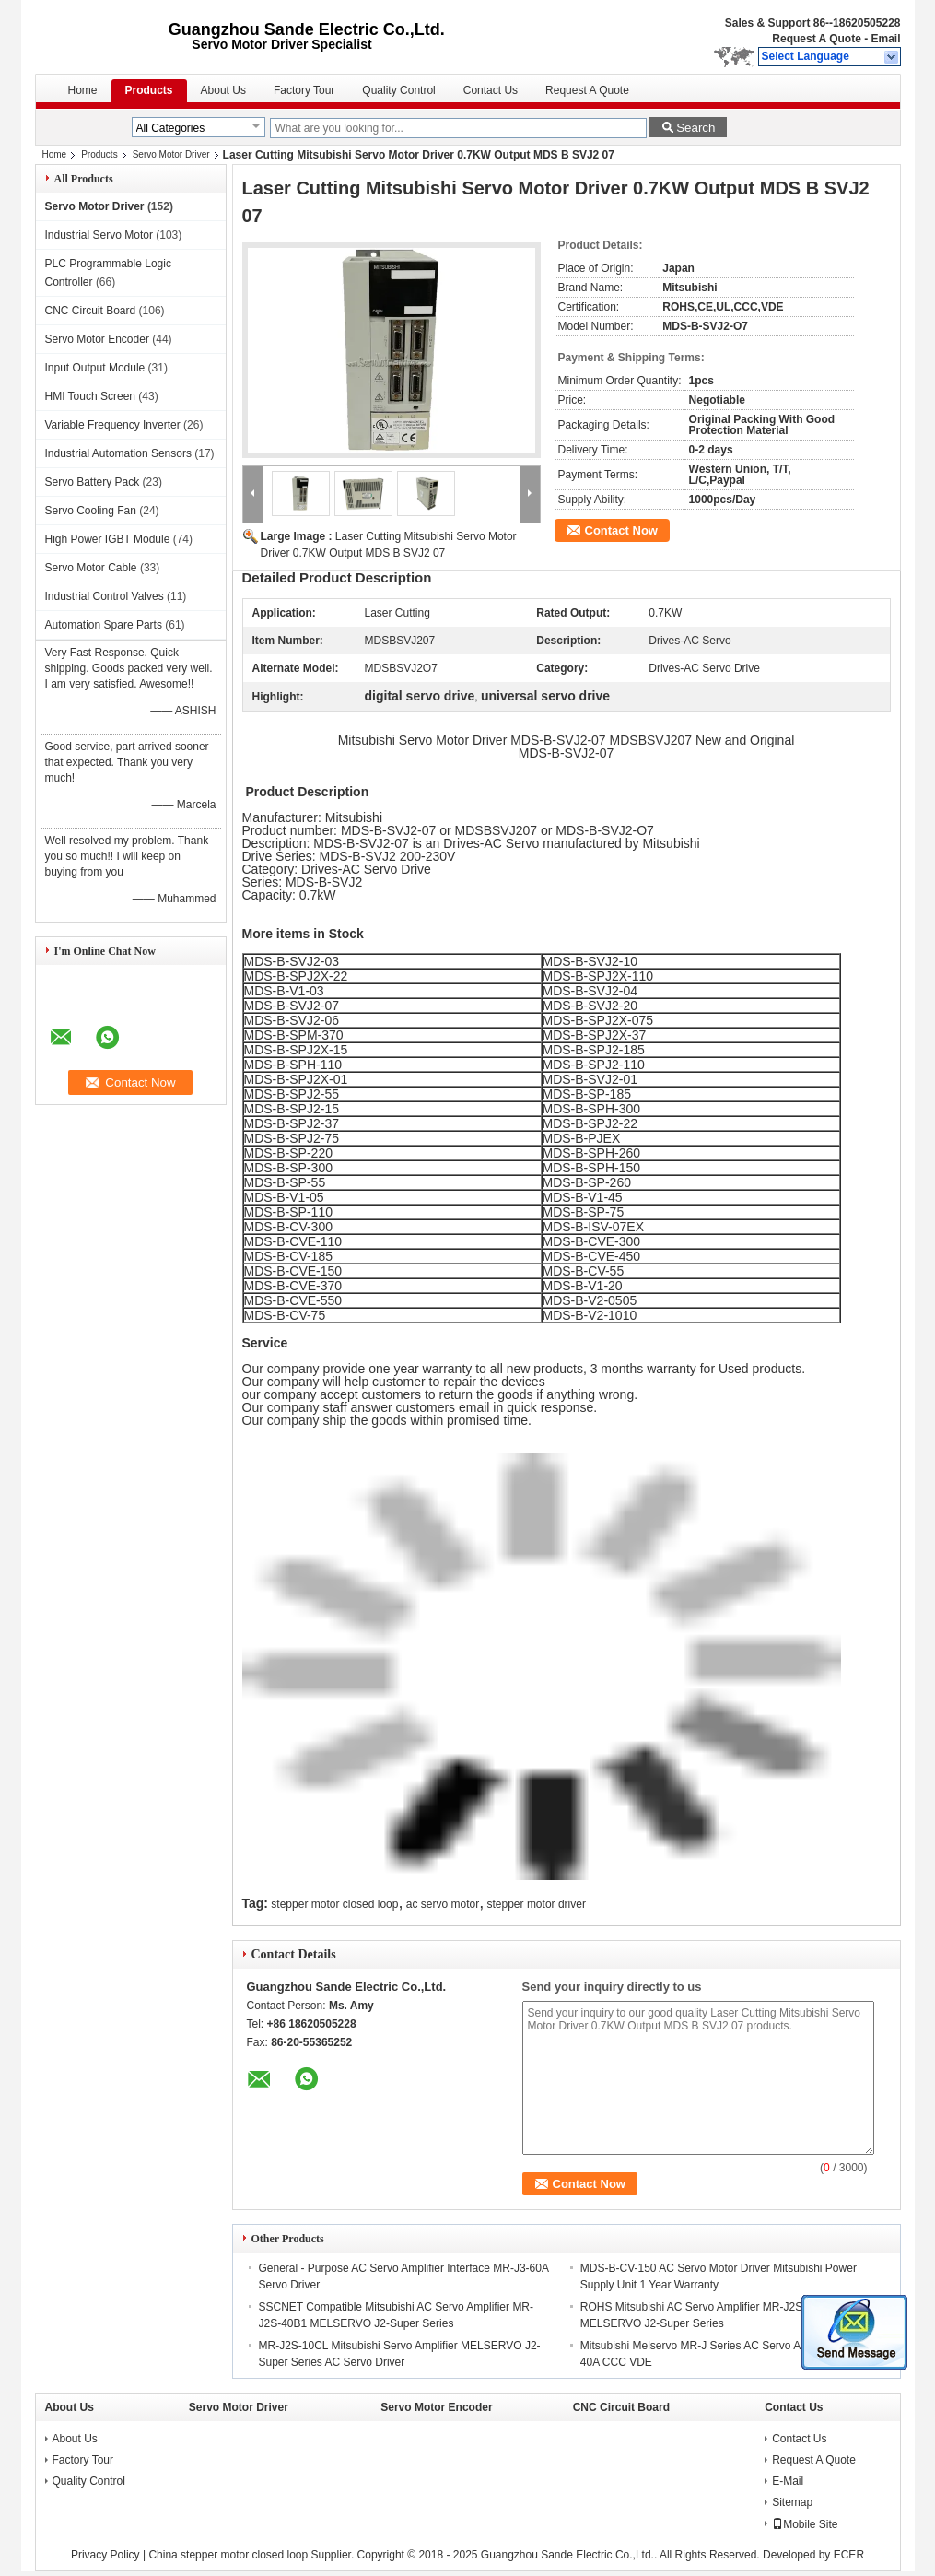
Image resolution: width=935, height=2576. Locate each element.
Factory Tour (304, 90)
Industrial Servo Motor (99, 235)
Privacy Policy (105, 2554)
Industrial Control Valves (104, 596)
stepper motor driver (536, 1904)
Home (83, 90)
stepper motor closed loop (334, 1904)
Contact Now (621, 530)
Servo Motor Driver (171, 154)
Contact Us (490, 90)
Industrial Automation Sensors (118, 453)
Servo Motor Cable (91, 567)
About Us (223, 90)
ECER (849, 2554)
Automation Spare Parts (103, 624)
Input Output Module (95, 367)
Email (885, 38)
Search (695, 128)
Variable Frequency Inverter (113, 424)
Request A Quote (816, 38)
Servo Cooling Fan (90, 510)
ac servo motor (442, 1904)
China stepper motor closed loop (228, 2554)
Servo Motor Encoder (97, 339)
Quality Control (398, 90)
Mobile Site (804, 2524)
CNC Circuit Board (90, 310)
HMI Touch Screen (90, 396)
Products (149, 90)
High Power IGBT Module (107, 539)
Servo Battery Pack (92, 482)
